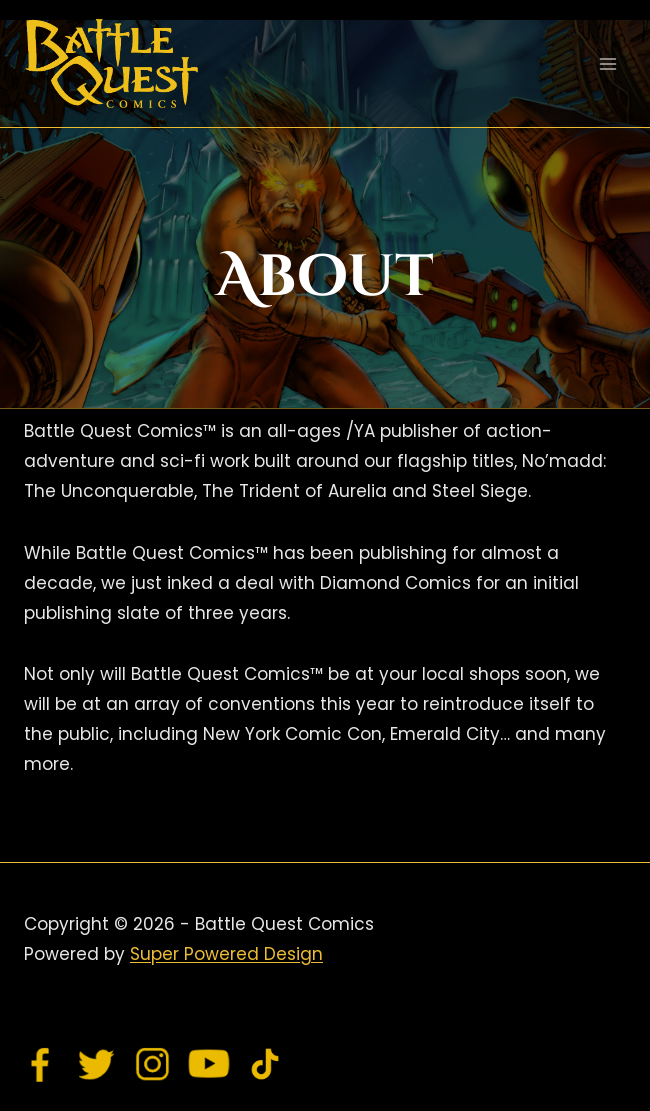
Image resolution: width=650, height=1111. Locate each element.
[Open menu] (607, 63)
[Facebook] (41, 1064)
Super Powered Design (226, 954)
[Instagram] (153, 1064)
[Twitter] (97, 1064)
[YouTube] (209, 1064)
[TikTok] (265, 1064)
